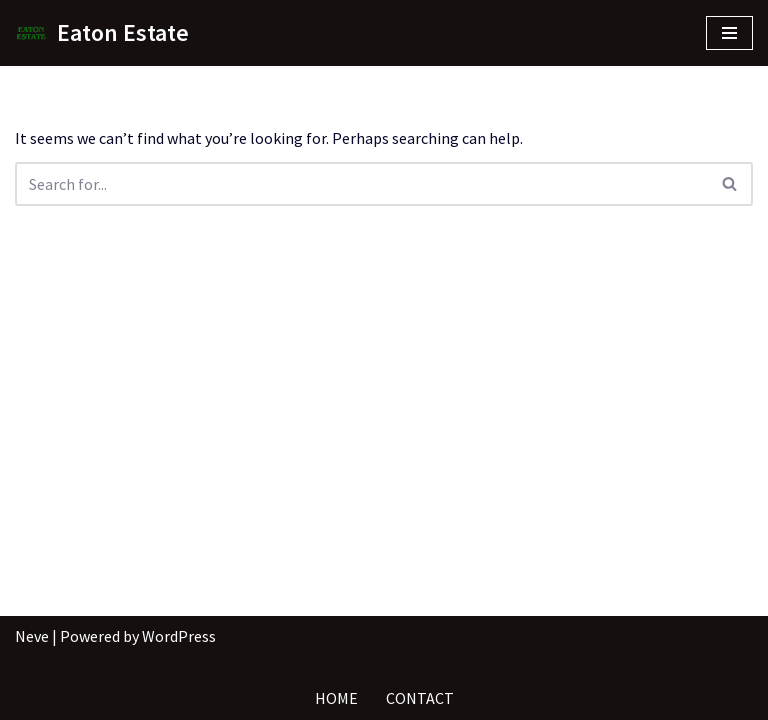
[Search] (361, 184)
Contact (420, 698)
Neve (32, 636)
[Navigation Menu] (729, 33)
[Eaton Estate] (102, 33)
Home (336, 698)
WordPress (179, 636)
